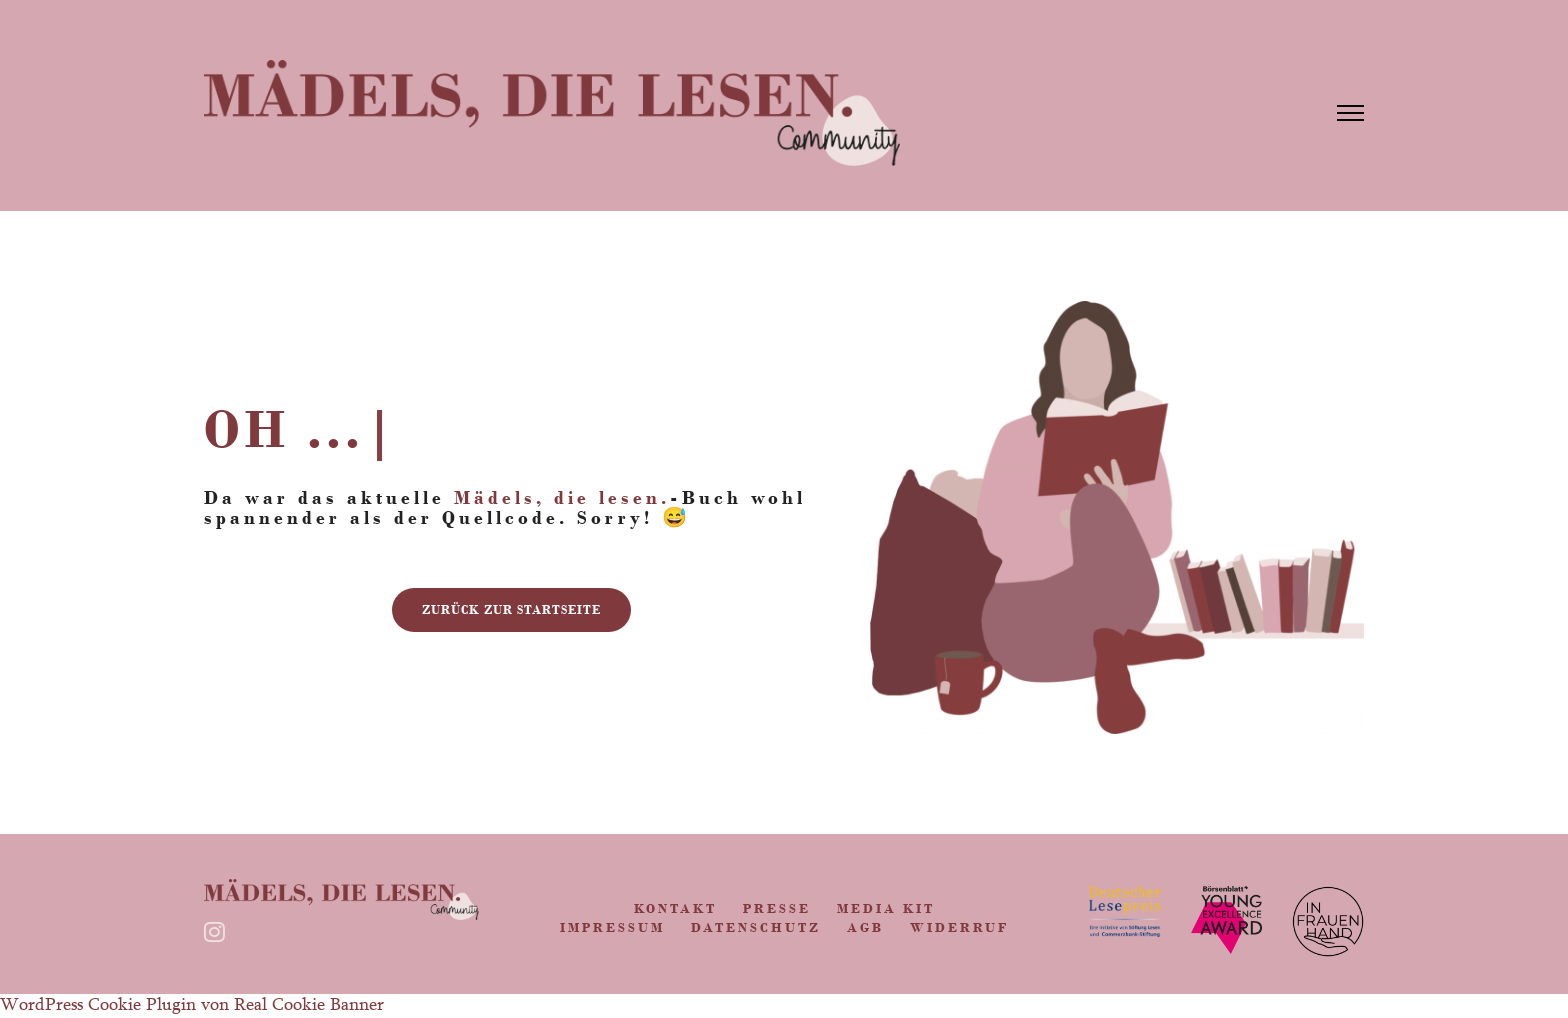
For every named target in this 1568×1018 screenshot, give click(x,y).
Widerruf (959, 927)
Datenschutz (756, 927)
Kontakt (675, 908)
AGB (865, 927)
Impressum (612, 927)
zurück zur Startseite (511, 610)
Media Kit (886, 908)
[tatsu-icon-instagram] (219, 932)
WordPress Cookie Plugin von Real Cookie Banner (192, 1006)
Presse (777, 908)
